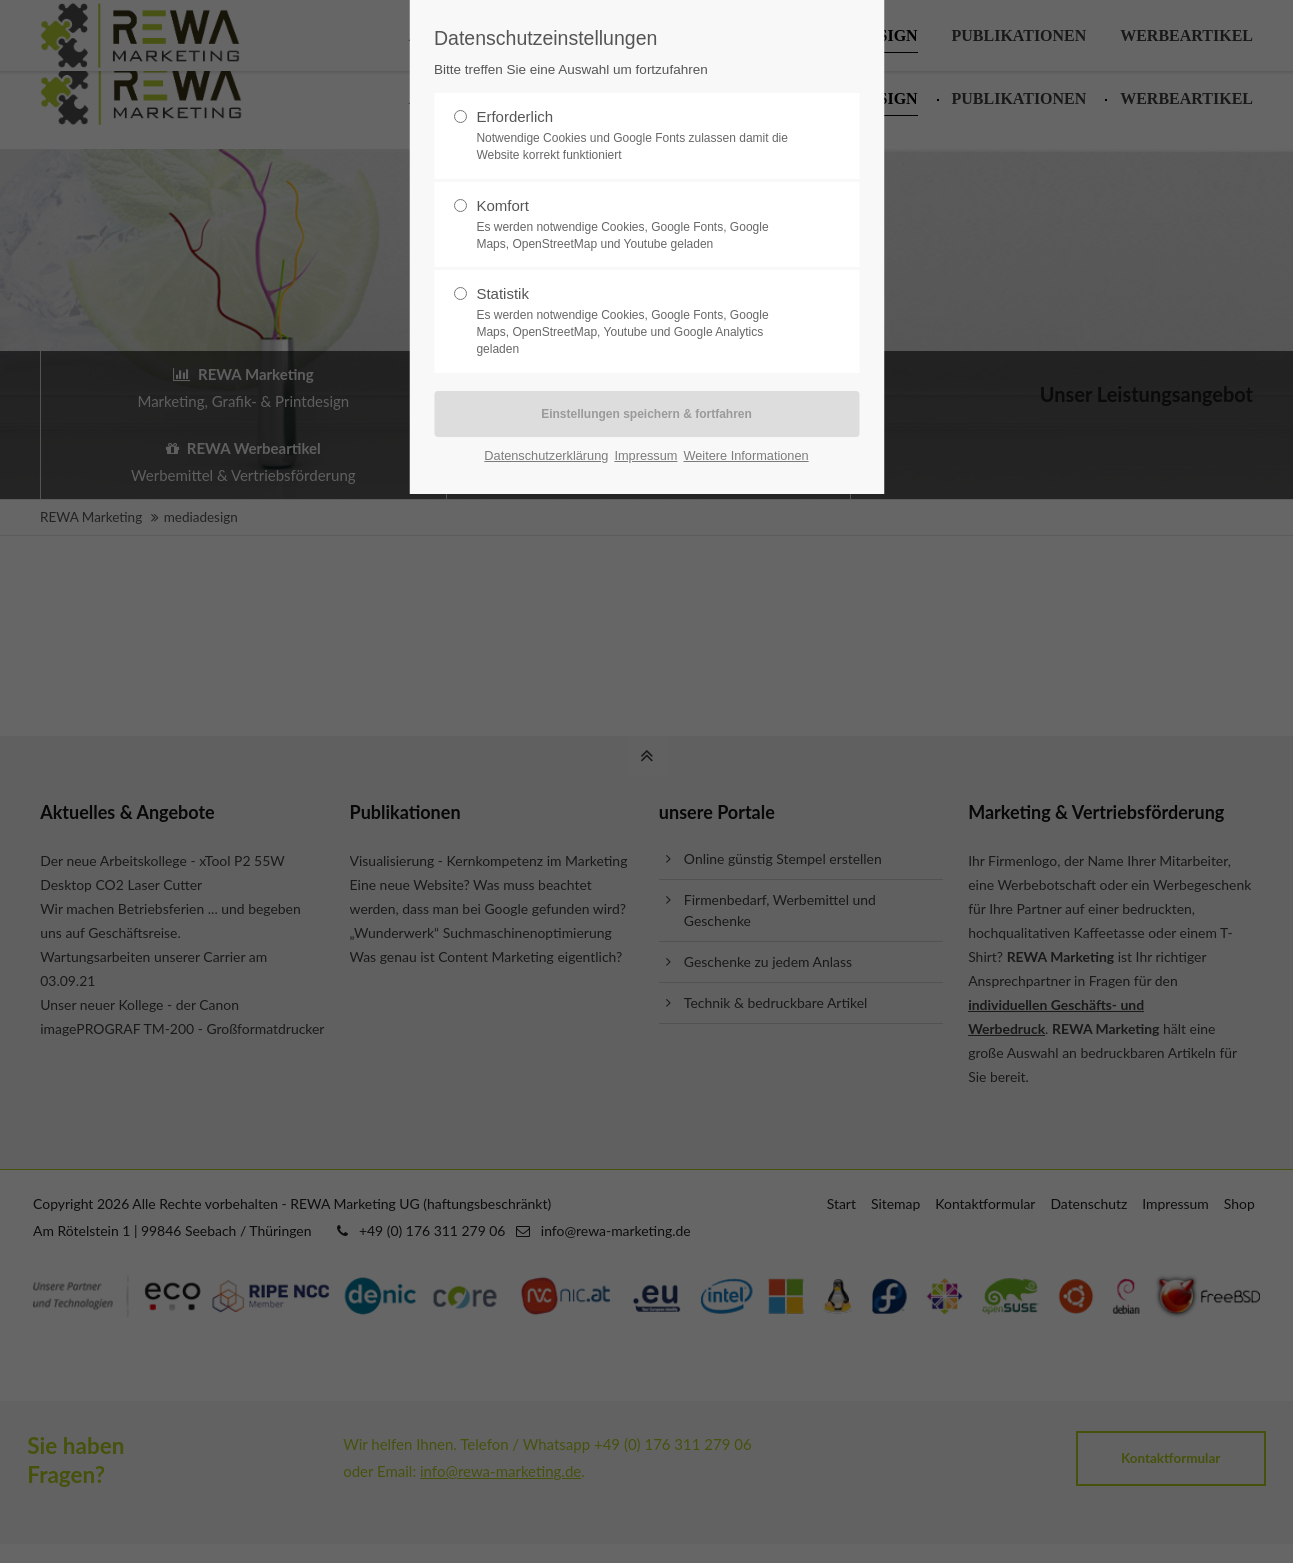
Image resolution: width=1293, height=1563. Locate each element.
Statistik (638, 321)
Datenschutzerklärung (546, 455)
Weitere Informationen (745, 455)
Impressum (645, 455)
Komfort (638, 225)
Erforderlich (638, 136)
